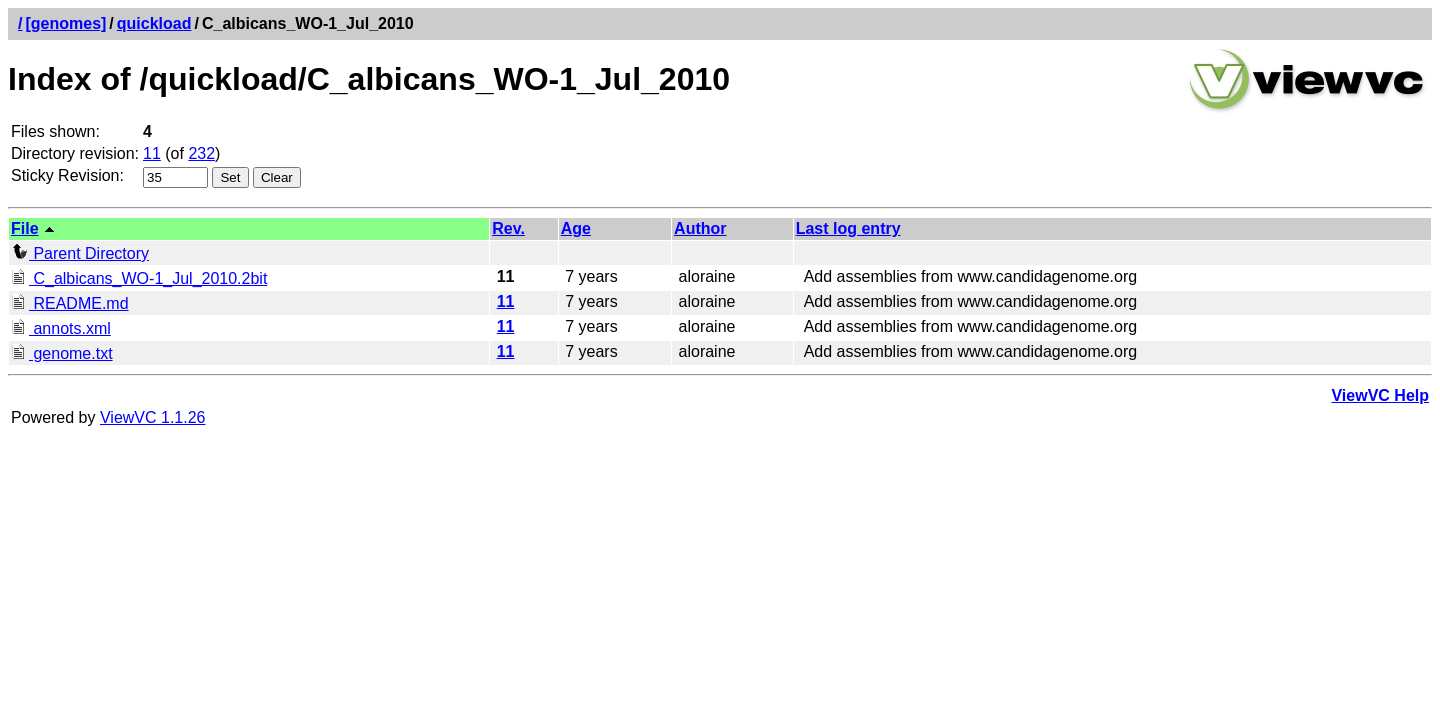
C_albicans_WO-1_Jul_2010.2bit (139, 278)
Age (576, 228)
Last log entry (848, 228)
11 (152, 153)
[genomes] (65, 23)
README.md (70, 303)
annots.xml (61, 328)
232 (201, 153)
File (25, 228)
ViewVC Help (1380, 395)
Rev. (508, 228)
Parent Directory (80, 253)
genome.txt (62, 353)
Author (700, 228)
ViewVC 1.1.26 (153, 417)
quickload (154, 23)
